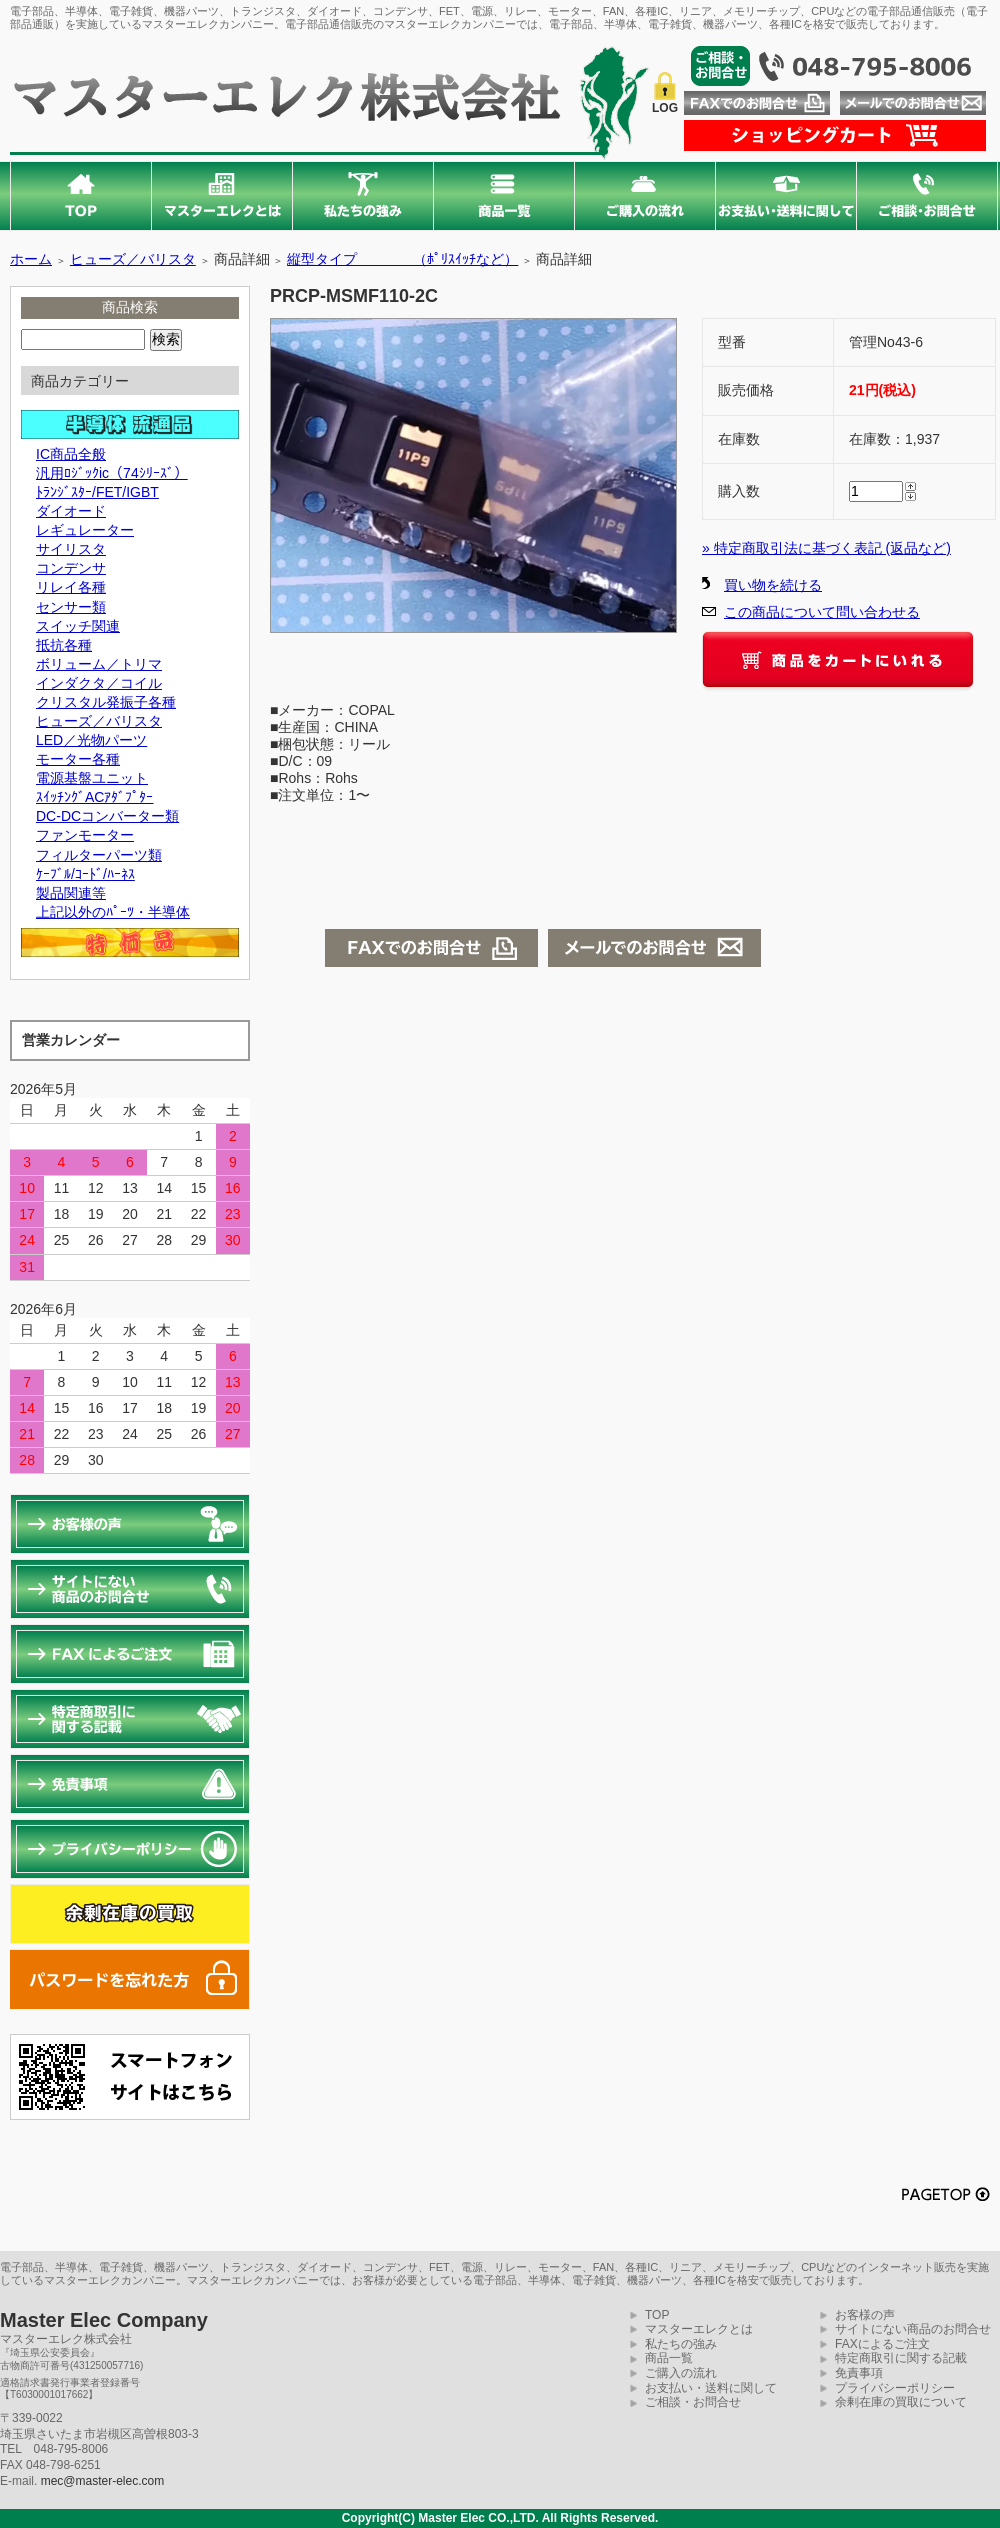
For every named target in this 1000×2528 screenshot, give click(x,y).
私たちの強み (681, 2344)
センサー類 (71, 607)
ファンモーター (85, 835)
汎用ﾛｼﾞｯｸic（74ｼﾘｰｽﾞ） (112, 473)
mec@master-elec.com (103, 2481)
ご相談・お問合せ (693, 2402)
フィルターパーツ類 (99, 855)
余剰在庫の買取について (901, 2402)
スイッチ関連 (78, 626)
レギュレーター (85, 530)
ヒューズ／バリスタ (133, 259)
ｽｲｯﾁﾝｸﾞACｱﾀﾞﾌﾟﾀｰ (94, 797)
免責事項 (859, 2373)
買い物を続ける (773, 585)
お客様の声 (865, 2315)
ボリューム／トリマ (99, 664)
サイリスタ (71, 549)
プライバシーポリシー (895, 2388)
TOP (657, 2315)
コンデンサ (71, 568)
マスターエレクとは (699, 2329)
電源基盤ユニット (92, 778)
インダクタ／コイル (99, 683)
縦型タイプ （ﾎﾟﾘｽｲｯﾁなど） (402, 259)
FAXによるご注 (876, 2344)
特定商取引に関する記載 (901, 2358)
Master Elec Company (104, 2320)
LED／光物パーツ (91, 740)
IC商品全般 (71, 454)
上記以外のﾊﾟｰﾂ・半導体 (113, 912)
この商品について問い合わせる (822, 612)
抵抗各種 (64, 645)
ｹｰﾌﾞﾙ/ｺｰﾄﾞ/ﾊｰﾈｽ (85, 874)
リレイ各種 (71, 587)
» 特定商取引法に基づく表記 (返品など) (826, 548)
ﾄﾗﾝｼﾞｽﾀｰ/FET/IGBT (97, 492)
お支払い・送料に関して (711, 2388)
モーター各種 (78, 759)
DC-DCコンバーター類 (107, 816)
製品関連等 (71, 893)
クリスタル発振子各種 (106, 702)
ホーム (31, 259)
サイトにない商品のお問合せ (913, 2329)
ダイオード (71, 511)
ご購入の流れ (681, 2373)
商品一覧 (669, 2358)
